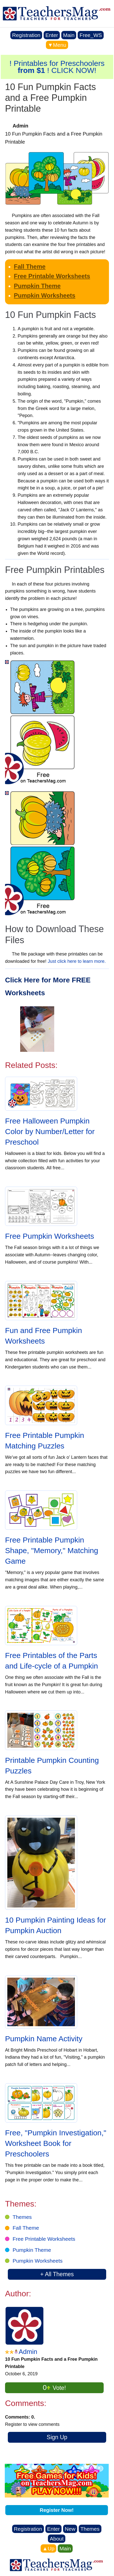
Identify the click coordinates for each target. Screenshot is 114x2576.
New (70, 2529)
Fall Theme (29, 266)
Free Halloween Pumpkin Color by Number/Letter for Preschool (50, 1131)
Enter (51, 35)
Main (69, 35)
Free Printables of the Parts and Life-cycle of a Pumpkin (51, 1660)
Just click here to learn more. (77, 961)
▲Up (48, 2548)
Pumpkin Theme (37, 285)
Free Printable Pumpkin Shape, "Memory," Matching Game (51, 1550)
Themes (22, 2217)
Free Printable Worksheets (52, 276)
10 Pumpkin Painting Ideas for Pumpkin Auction (55, 1925)
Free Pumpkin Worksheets (49, 1236)
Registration (26, 35)
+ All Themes (57, 2274)
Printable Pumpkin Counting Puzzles (52, 1765)
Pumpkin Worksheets (44, 295)
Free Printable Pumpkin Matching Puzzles (44, 1440)
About (57, 2539)
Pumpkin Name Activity (43, 2038)
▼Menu (57, 45)
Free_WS (90, 35)
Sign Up (57, 2437)
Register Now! (56, 2510)
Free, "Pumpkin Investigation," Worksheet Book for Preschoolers (55, 2143)
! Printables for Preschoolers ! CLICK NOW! (57, 66)
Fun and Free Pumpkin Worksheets (43, 1335)
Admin (28, 2351)
